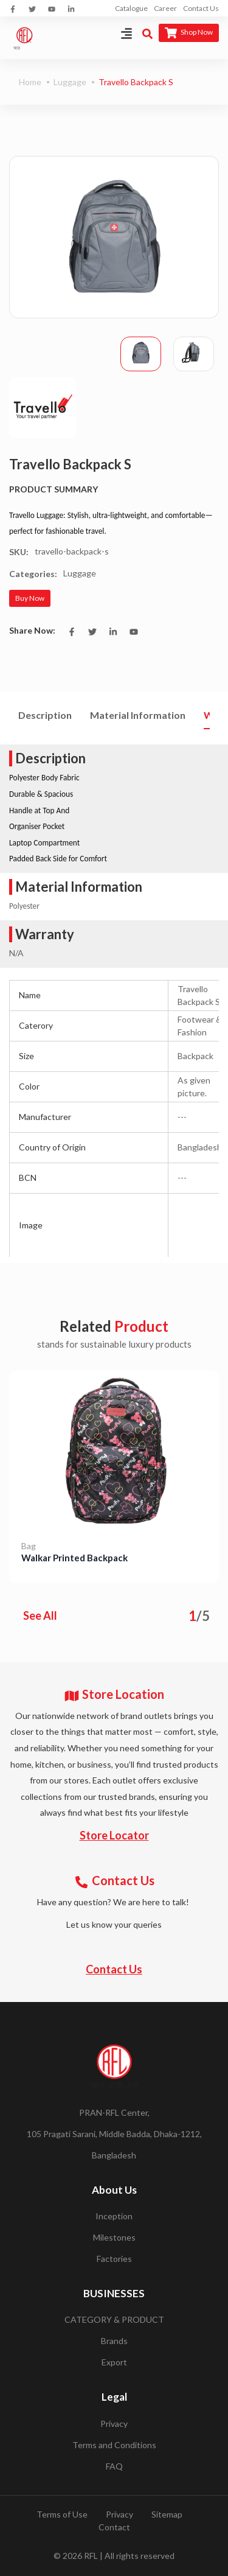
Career (165, 8)
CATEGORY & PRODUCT (114, 2319)
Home (30, 82)
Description (45, 715)
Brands (114, 2341)
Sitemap (166, 2514)
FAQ (114, 2466)
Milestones (114, 2237)
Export (114, 2362)
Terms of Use (62, 2514)
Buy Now (29, 598)
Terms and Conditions (114, 2445)
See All (40, 1615)
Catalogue (131, 8)
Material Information (137, 715)
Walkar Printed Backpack (74, 1557)
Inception (114, 2216)
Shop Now (189, 33)
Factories (114, 2258)
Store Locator (114, 1835)
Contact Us (201, 8)
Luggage (70, 82)
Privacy (114, 2423)
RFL (91, 2555)
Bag (28, 1546)
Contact (114, 2527)
